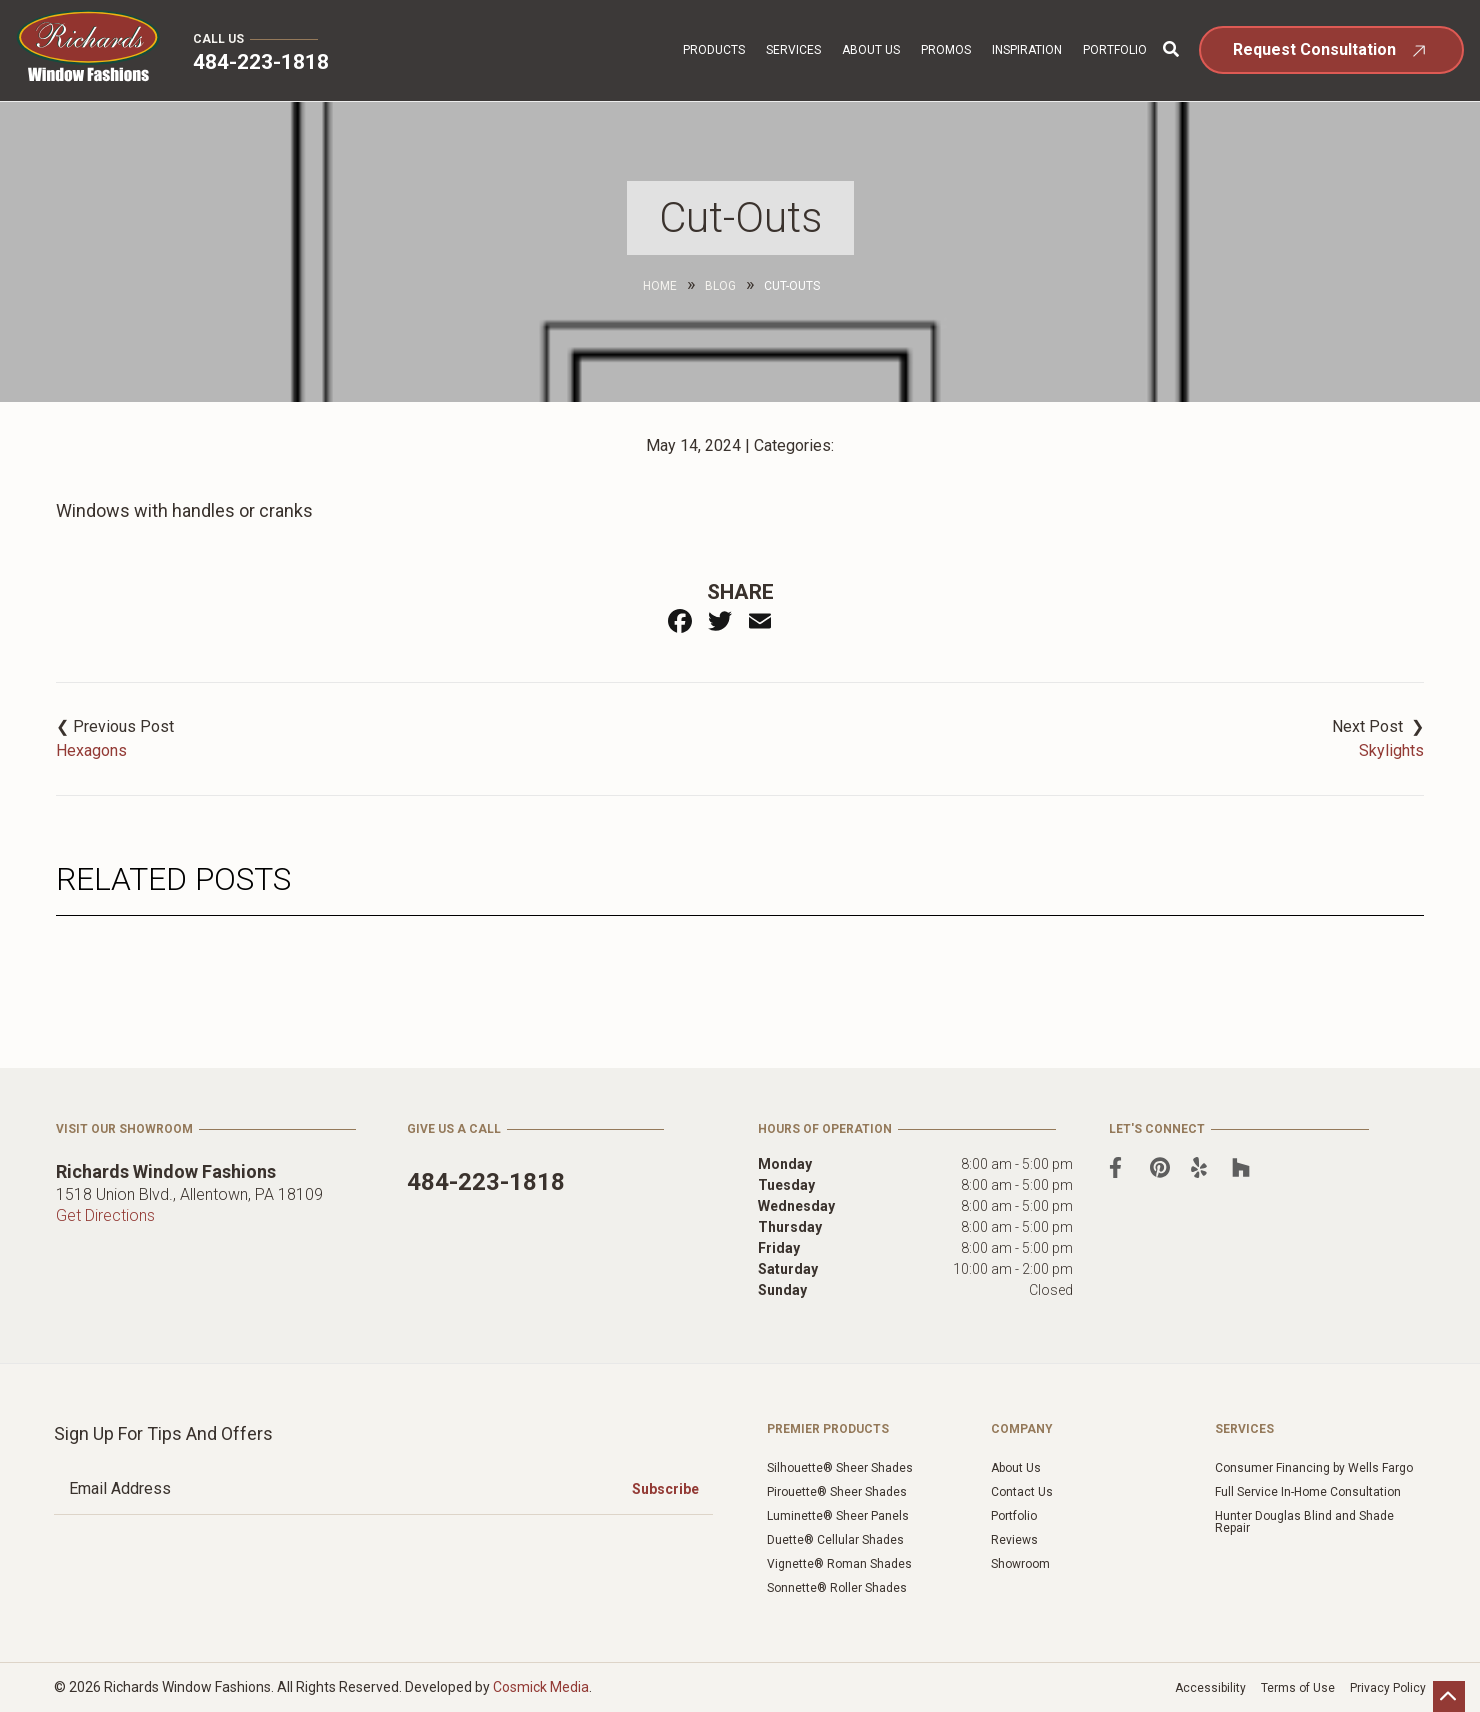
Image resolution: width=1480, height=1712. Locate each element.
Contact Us (1022, 1492)
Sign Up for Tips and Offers (163, 1433)
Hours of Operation (825, 1129)
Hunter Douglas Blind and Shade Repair (1304, 1522)
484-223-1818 (261, 62)
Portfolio (1115, 50)
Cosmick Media (541, 1687)
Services (793, 50)
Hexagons (91, 750)
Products (714, 50)
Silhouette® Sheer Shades (840, 1468)
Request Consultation (1314, 49)
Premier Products (828, 1429)
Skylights (1391, 750)
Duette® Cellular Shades (835, 1540)
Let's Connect (1157, 1129)
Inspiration (1027, 50)
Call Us (218, 39)
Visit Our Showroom (124, 1129)
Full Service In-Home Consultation (1308, 1492)
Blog (720, 286)
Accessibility (1210, 1688)
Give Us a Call (454, 1129)
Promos (946, 50)
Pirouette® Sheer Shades (837, 1492)
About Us (871, 50)
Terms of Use (1298, 1688)
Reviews (1014, 1540)
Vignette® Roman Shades (839, 1564)
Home (660, 286)
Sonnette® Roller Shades (837, 1588)
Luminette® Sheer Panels (838, 1516)
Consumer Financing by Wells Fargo (1314, 1468)
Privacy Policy (1388, 1688)
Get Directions (105, 1215)
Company (1022, 1429)
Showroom (1020, 1564)
